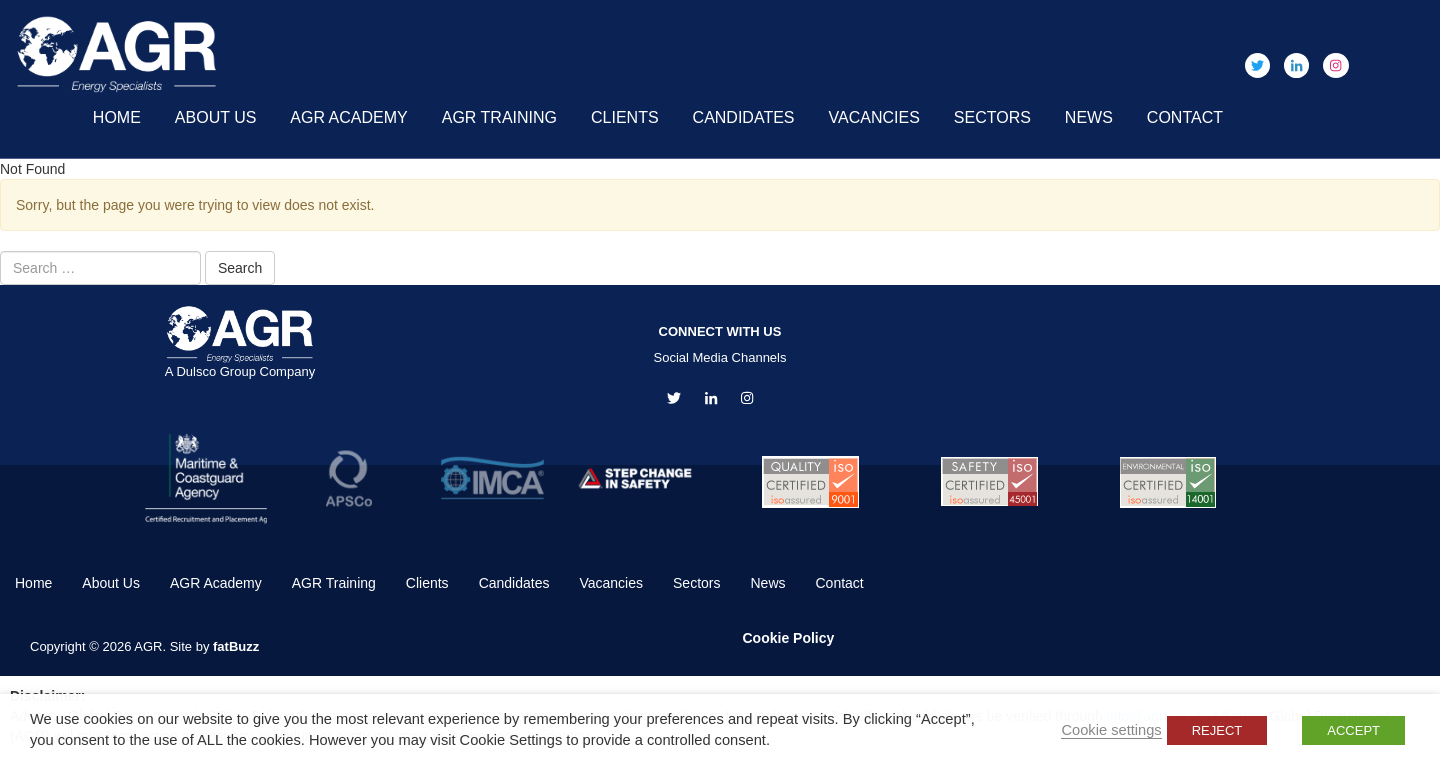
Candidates (744, 117)
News (1089, 117)
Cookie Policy (789, 638)
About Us (216, 117)
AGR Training (499, 117)
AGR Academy (348, 117)
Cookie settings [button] (1111, 730)
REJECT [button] (1217, 730)
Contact (1185, 117)
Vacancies (874, 117)
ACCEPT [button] (1353, 730)
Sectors (992, 117)
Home (117, 117)
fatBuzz (236, 646)
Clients (625, 117)
